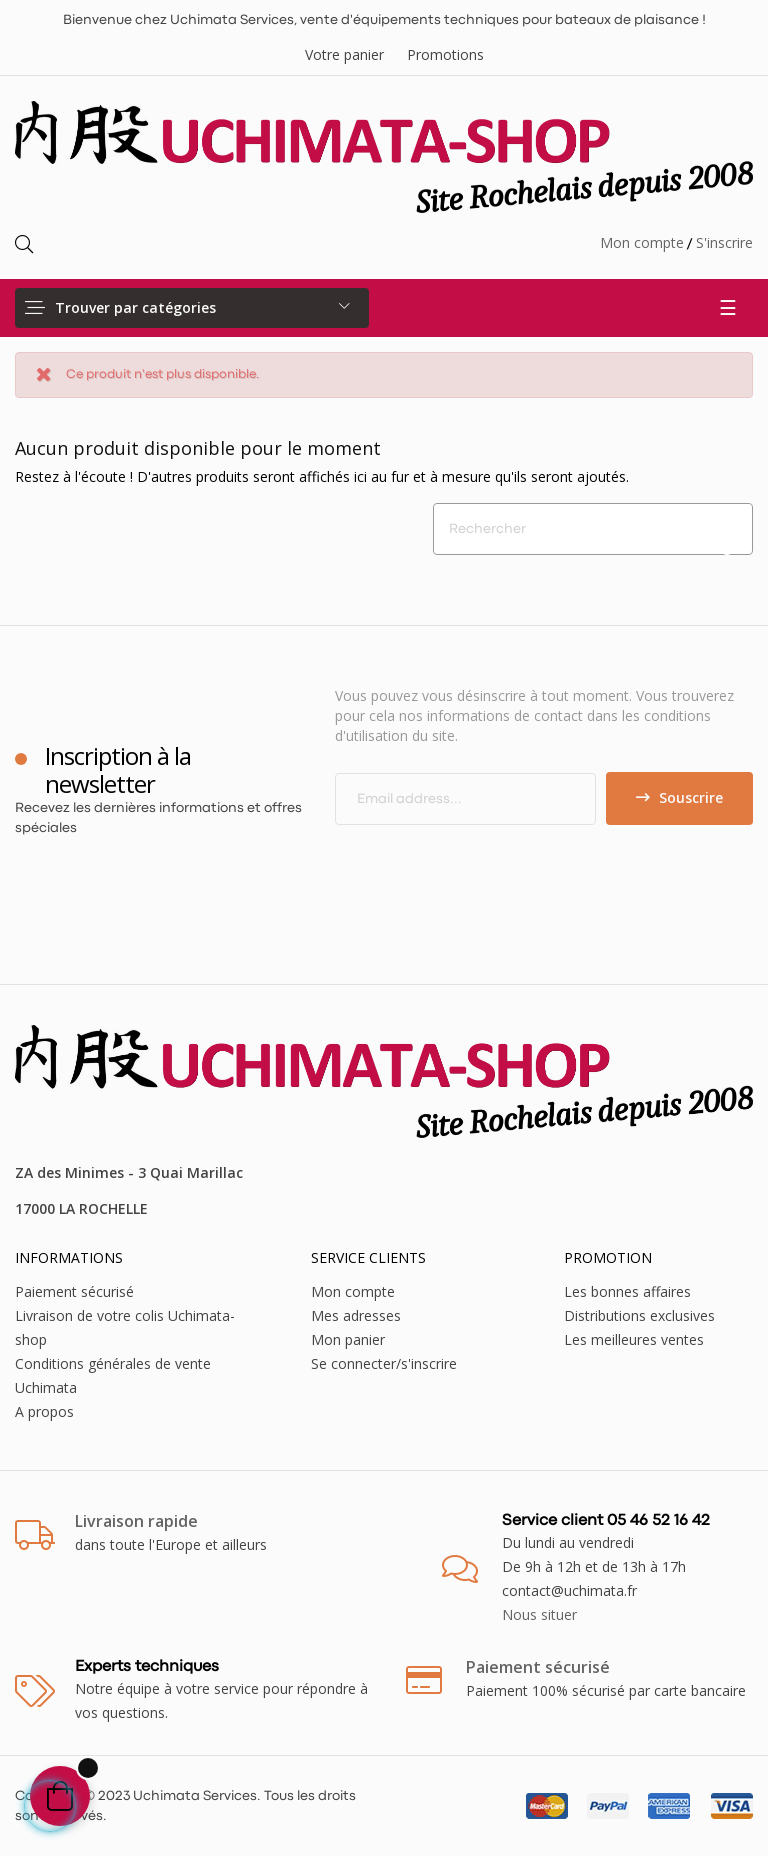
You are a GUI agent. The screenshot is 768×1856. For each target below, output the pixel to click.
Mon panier (348, 1339)
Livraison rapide (136, 1521)
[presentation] (502, 864)
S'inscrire (724, 242)
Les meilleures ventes (634, 1339)
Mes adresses (356, 1315)
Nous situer (539, 1614)
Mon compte (642, 242)
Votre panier (344, 54)
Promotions (445, 54)
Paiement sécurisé (74, 1291)
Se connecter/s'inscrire (384, 1363)
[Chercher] (593, 529)
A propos (44, 1411)
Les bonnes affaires (627, 1291)
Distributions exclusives (639, 1315)
